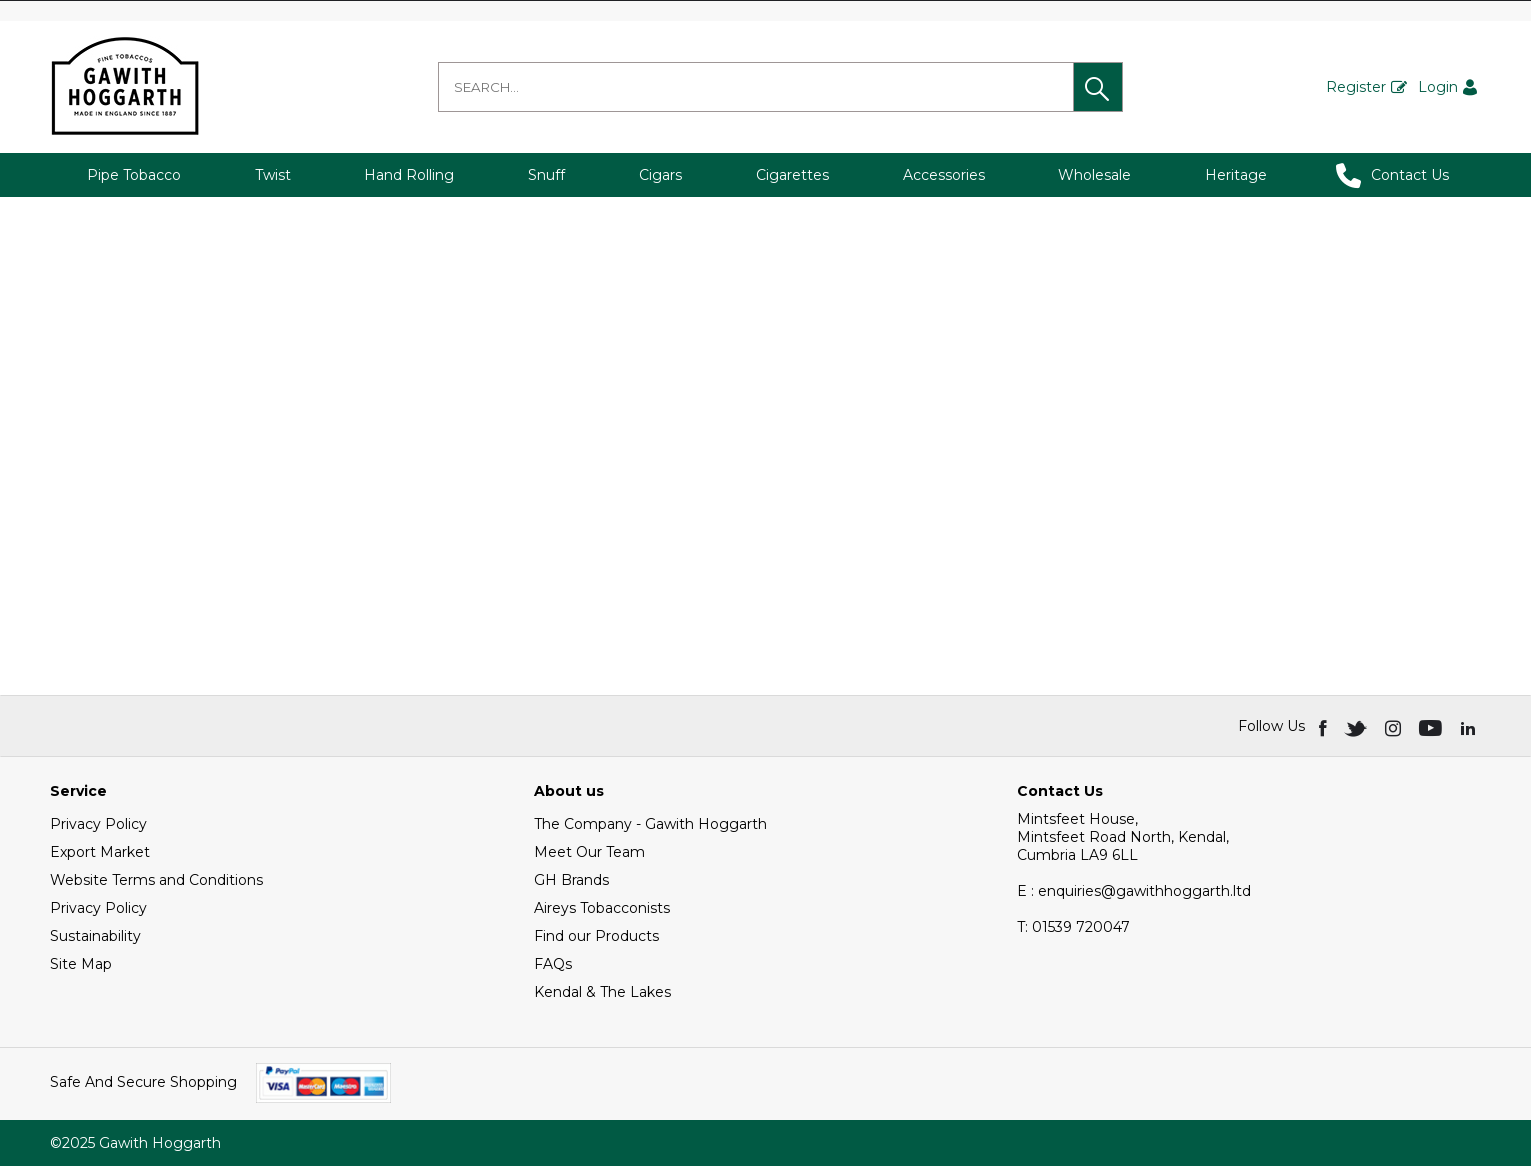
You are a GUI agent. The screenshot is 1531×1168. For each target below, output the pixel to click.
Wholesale (1094, 175)
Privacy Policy (98, 826)
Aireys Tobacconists (602, 910)
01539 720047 (1073, 929)
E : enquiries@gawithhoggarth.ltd (1134, 893)
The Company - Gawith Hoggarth (650, 826)
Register (1356, 87)
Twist (273, 175)
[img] (1324, 728)
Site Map (81, 966)
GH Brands (571, 882)
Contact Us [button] (1392, 175)
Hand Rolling (409, 175)
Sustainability (95, 938)
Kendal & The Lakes (602, 994)
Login (1438, 87)
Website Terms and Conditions (156, 882)
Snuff (546, 175)
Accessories (944, 175)
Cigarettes (792, 175)
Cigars (660, 175)
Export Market (100, 854)
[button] (1098, 87)
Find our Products (596, 938)
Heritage (1236, 175)
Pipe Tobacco (134, 175)
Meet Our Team (589, 854)
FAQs (553, 966)
